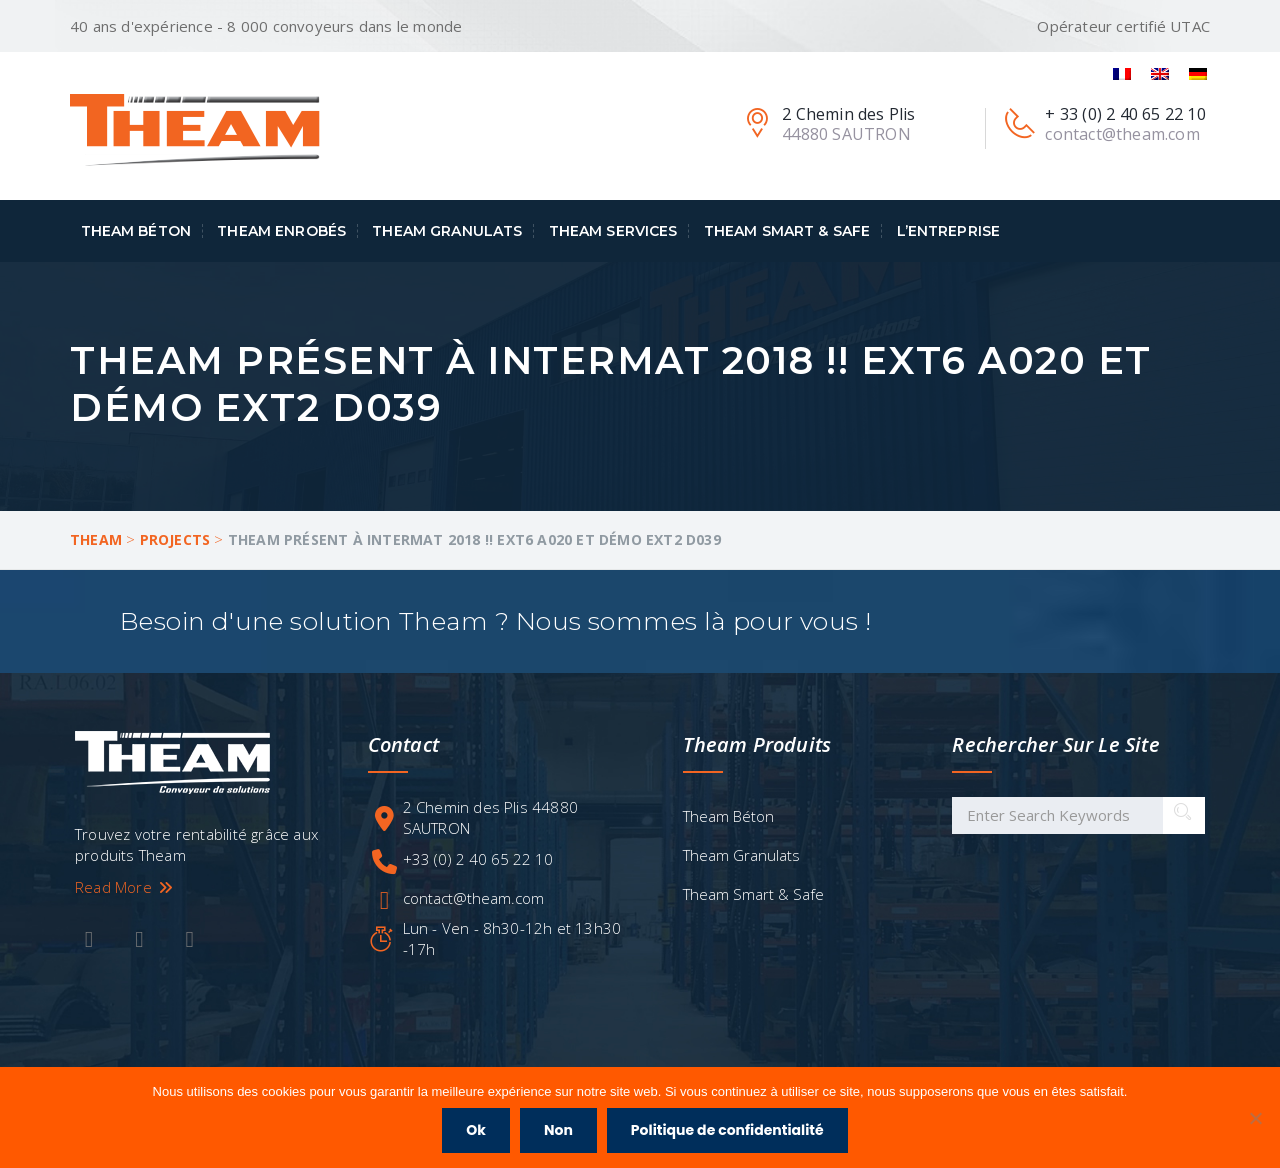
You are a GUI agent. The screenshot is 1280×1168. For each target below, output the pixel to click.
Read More (125, 887)
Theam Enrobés (281, 231)
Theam (96, 539)
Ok (476, 1130)
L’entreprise (949, 231)
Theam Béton (136, 231)
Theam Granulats (447, 231)
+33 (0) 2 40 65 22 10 (478, 859)
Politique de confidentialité (727, 1130)
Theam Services (613, 231)
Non (558, 1130)
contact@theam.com (473, 898)
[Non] (1255, 1118)
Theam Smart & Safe (787, 231)
